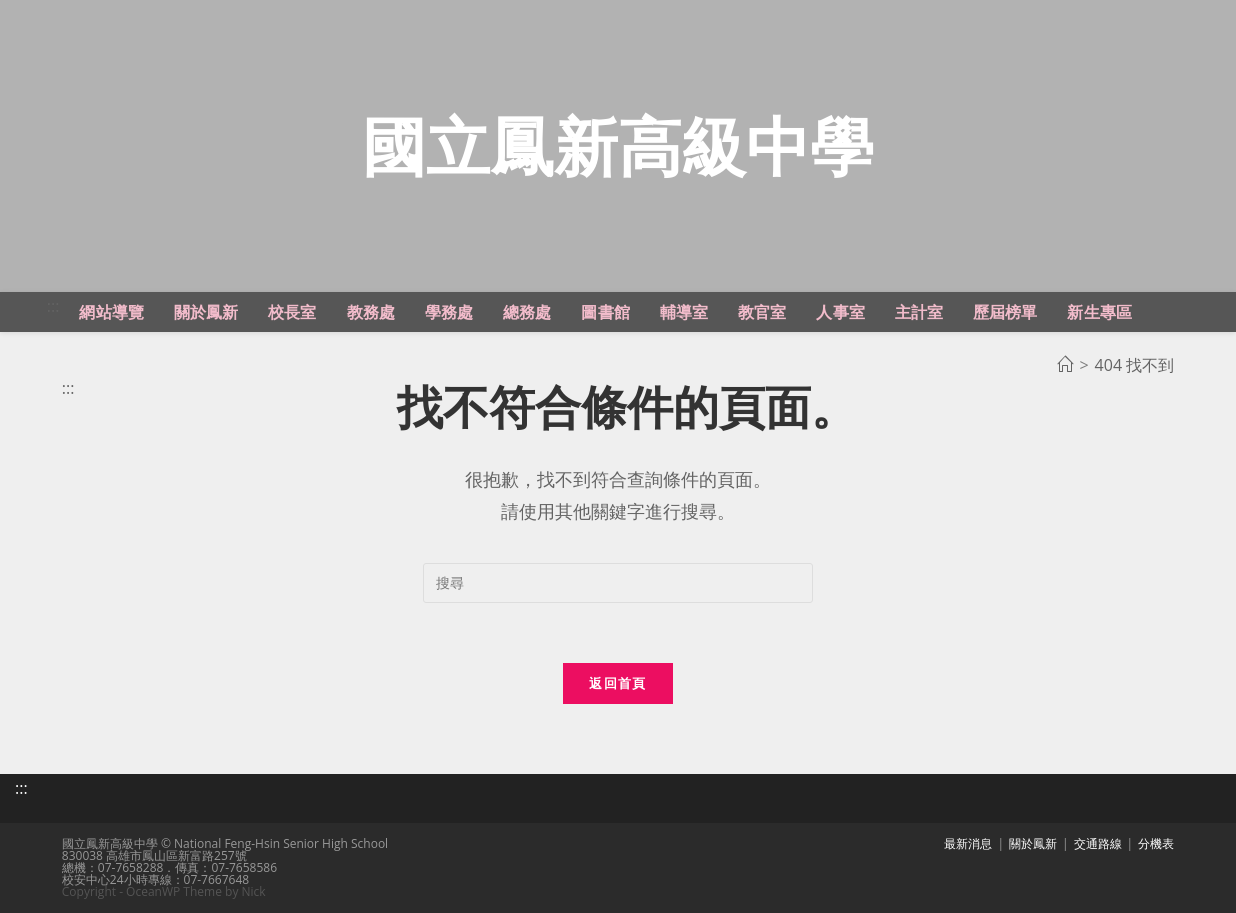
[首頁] (1065, 365)
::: (53, 306)
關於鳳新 (1033, 843)
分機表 (1156, 843)
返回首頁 (617, 683)
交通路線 (1098, 843)
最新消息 (968, 843)
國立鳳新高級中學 (618, 145)
